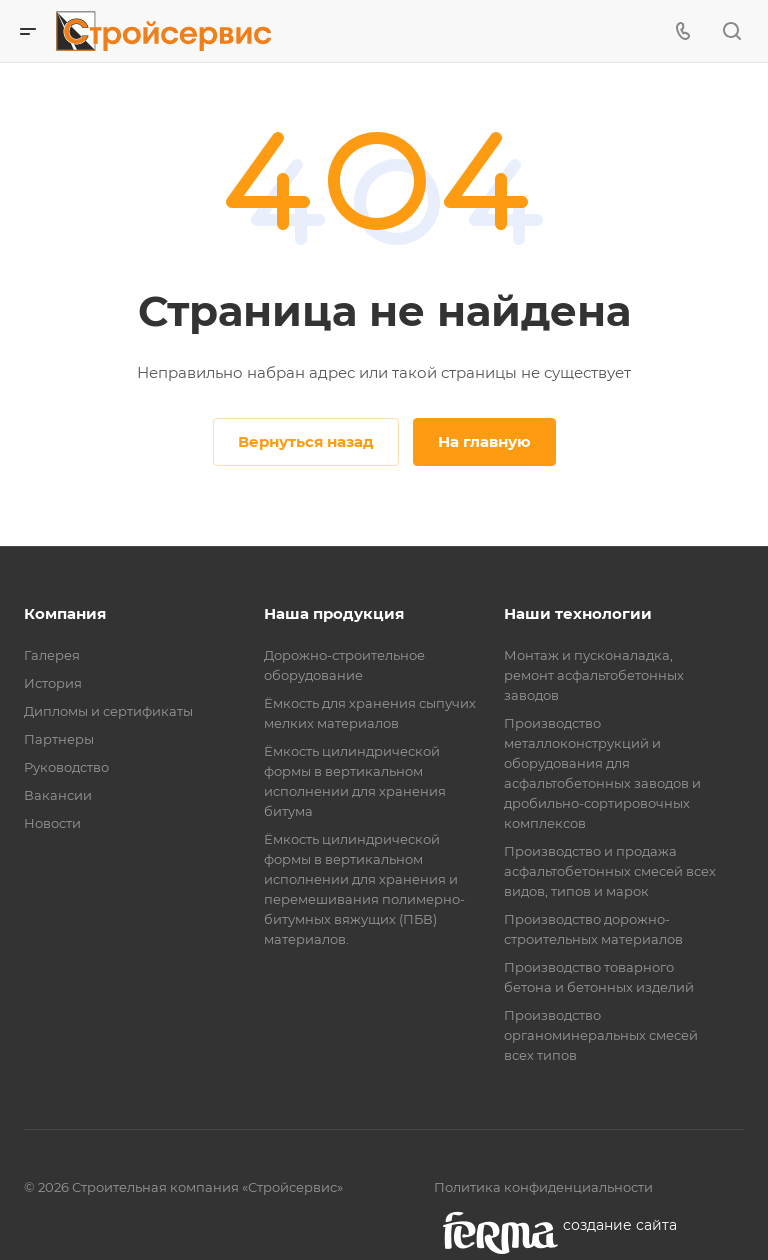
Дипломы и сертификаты (108, 711)
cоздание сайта (620, 1225)
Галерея (52, 655)
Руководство (66, 767)
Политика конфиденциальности (543, 1187)
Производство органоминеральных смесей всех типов (601, 1035)
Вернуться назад (306, 441)
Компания (65, 613)
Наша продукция (334, 613)
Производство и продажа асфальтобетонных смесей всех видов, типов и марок (610, 871)
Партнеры (59, 739)
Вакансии (58, 795)
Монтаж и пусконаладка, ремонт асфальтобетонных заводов (594, 675)
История (53, 683)
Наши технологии (578, 613)
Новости (52, 823)
